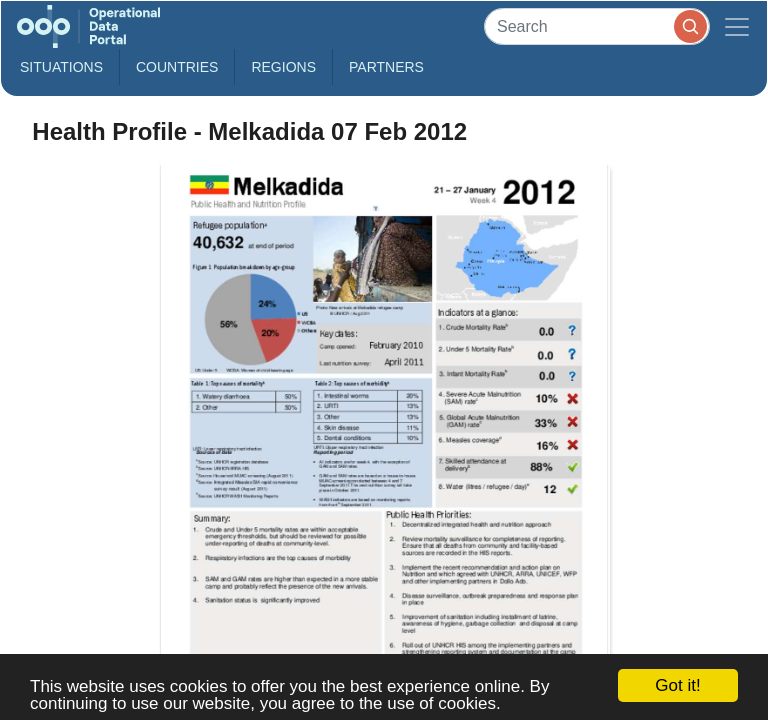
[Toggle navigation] (737, 26)
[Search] (597, 26)
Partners (386, 67)
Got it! (677, 685)
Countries (177, 67)
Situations (61, 67)
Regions (283, 67)
